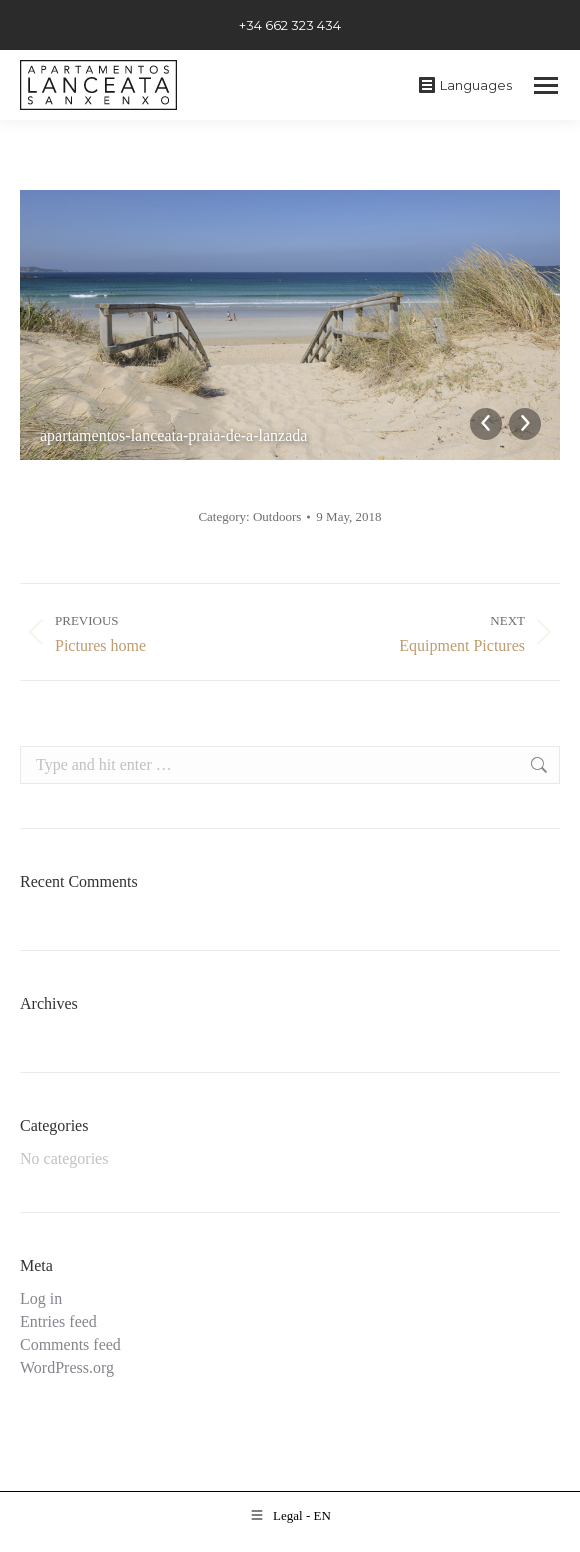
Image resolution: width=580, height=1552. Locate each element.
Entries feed (58, 1321)
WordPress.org (67, 1367)
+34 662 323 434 (290, 25)
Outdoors (277, 516)
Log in (41, 1298)
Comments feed (70, 1344)
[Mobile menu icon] (546, 85)
